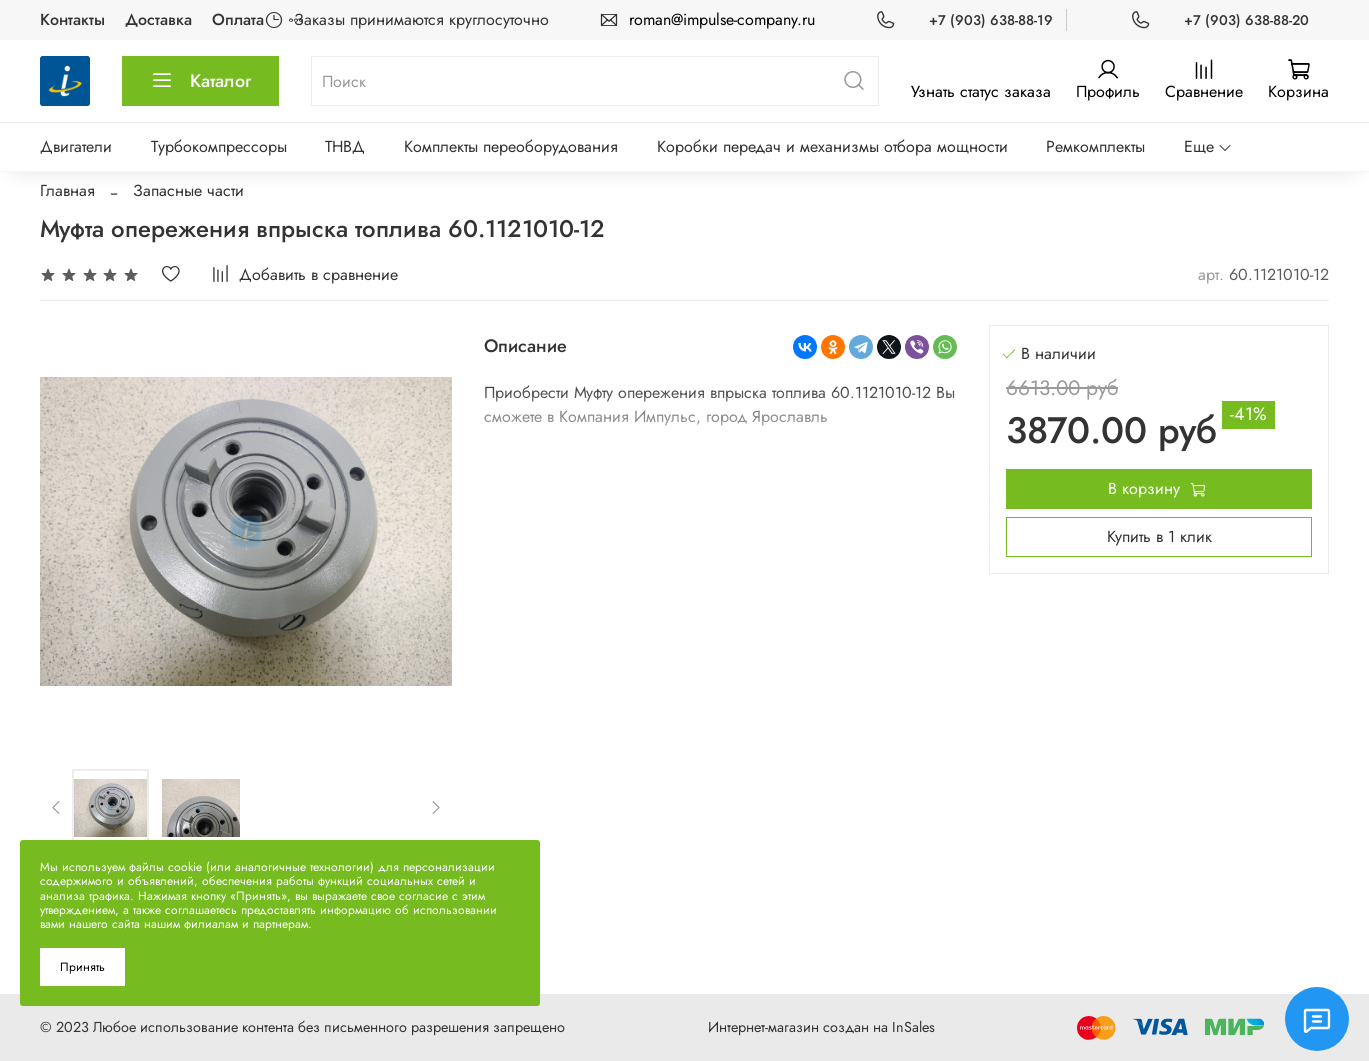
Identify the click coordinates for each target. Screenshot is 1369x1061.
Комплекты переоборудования (511, 146)
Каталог (200, 81)
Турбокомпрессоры (219, 146)
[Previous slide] (57, 807)
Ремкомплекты (1095, 146)
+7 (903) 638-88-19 (991, 20)
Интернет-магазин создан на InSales (821, 1027)
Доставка (158, 19)
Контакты (72, 19)
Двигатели (76, 146)
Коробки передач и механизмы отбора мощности (832, 146)
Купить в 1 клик (1159, 536)
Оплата (238, 19)
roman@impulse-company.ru (722, 19)
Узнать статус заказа (981, 91)
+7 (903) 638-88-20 (1246, 20)
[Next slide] (436, 807)
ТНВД (345, 146)
